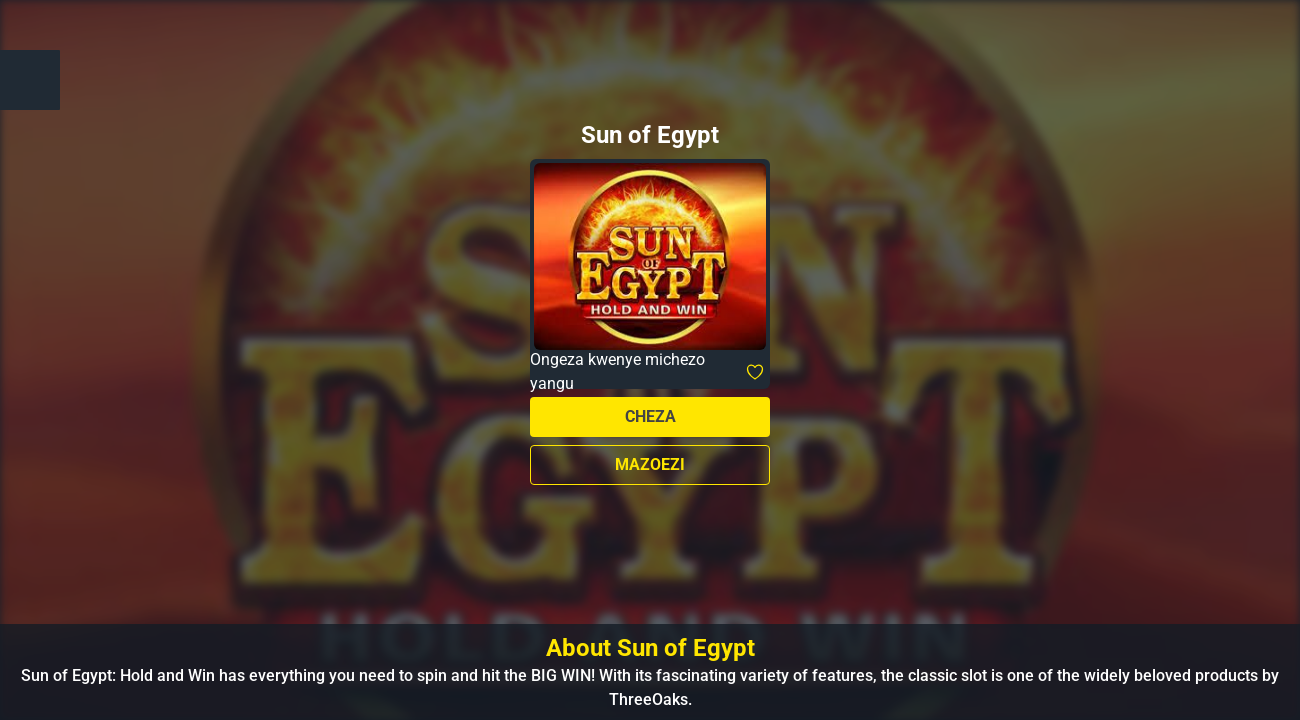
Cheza (650, 416)
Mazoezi (650, 464)
